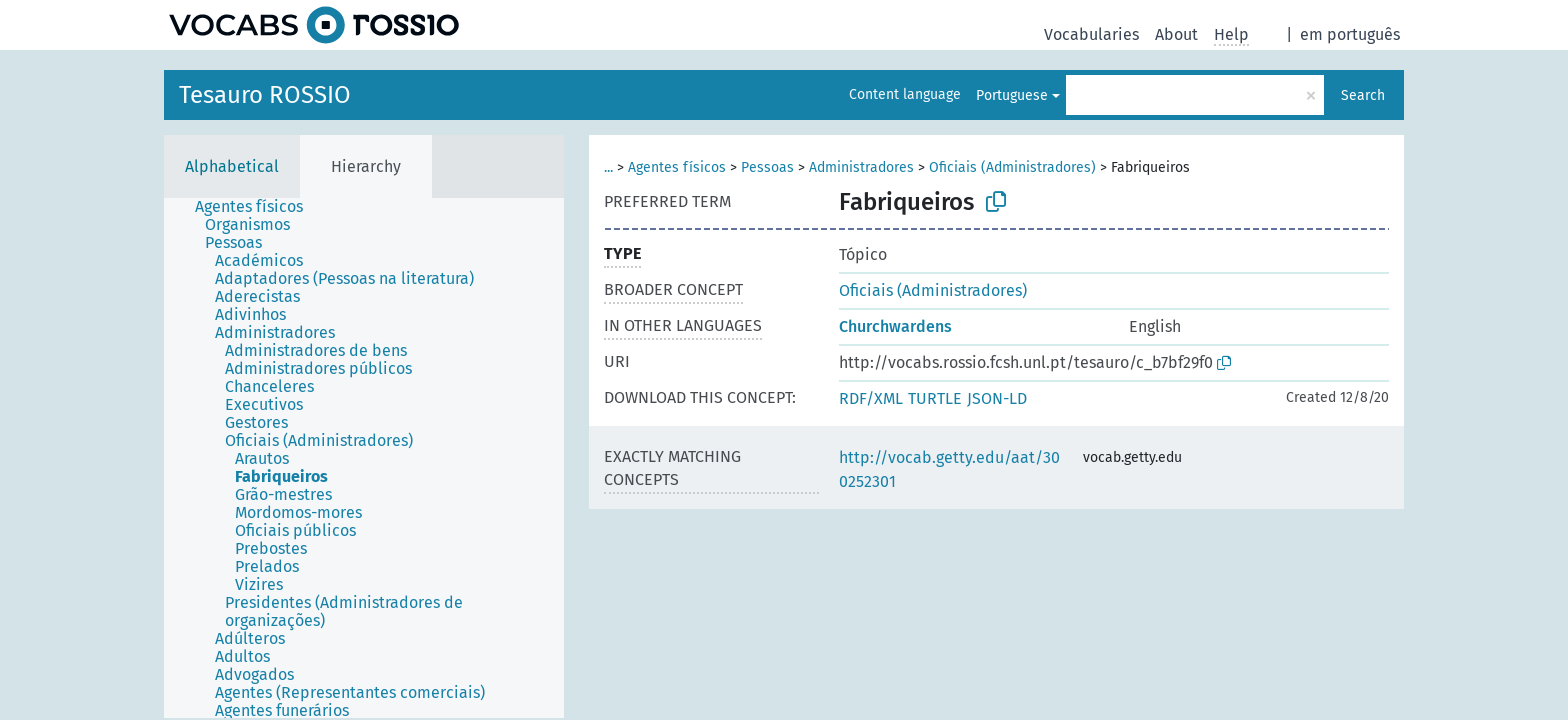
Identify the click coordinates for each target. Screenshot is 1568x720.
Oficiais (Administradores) (1012, 167)
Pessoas (767, 167)
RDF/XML (871, 398)
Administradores (861, 167)
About (1176, 34)
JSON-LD (997, 398)
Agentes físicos (677, 167)
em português (1350, 34)
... (608, 167)
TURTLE (935, 398)
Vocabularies (1091, 34)
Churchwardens (895, 326)
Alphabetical (232, 166)
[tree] (364, 458)
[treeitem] (257, 207)
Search (1363, 95)
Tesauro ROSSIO (265, 95)
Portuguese (1012, 95)
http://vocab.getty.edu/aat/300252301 (949, 469)
